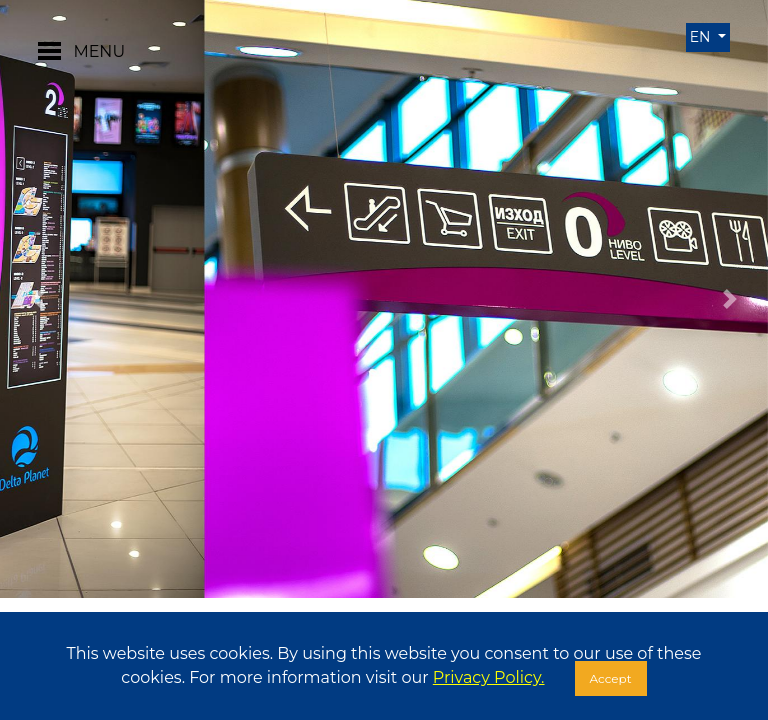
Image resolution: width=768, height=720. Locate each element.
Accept (611, 678)
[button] (38, 299)
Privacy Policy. (489, 677)
